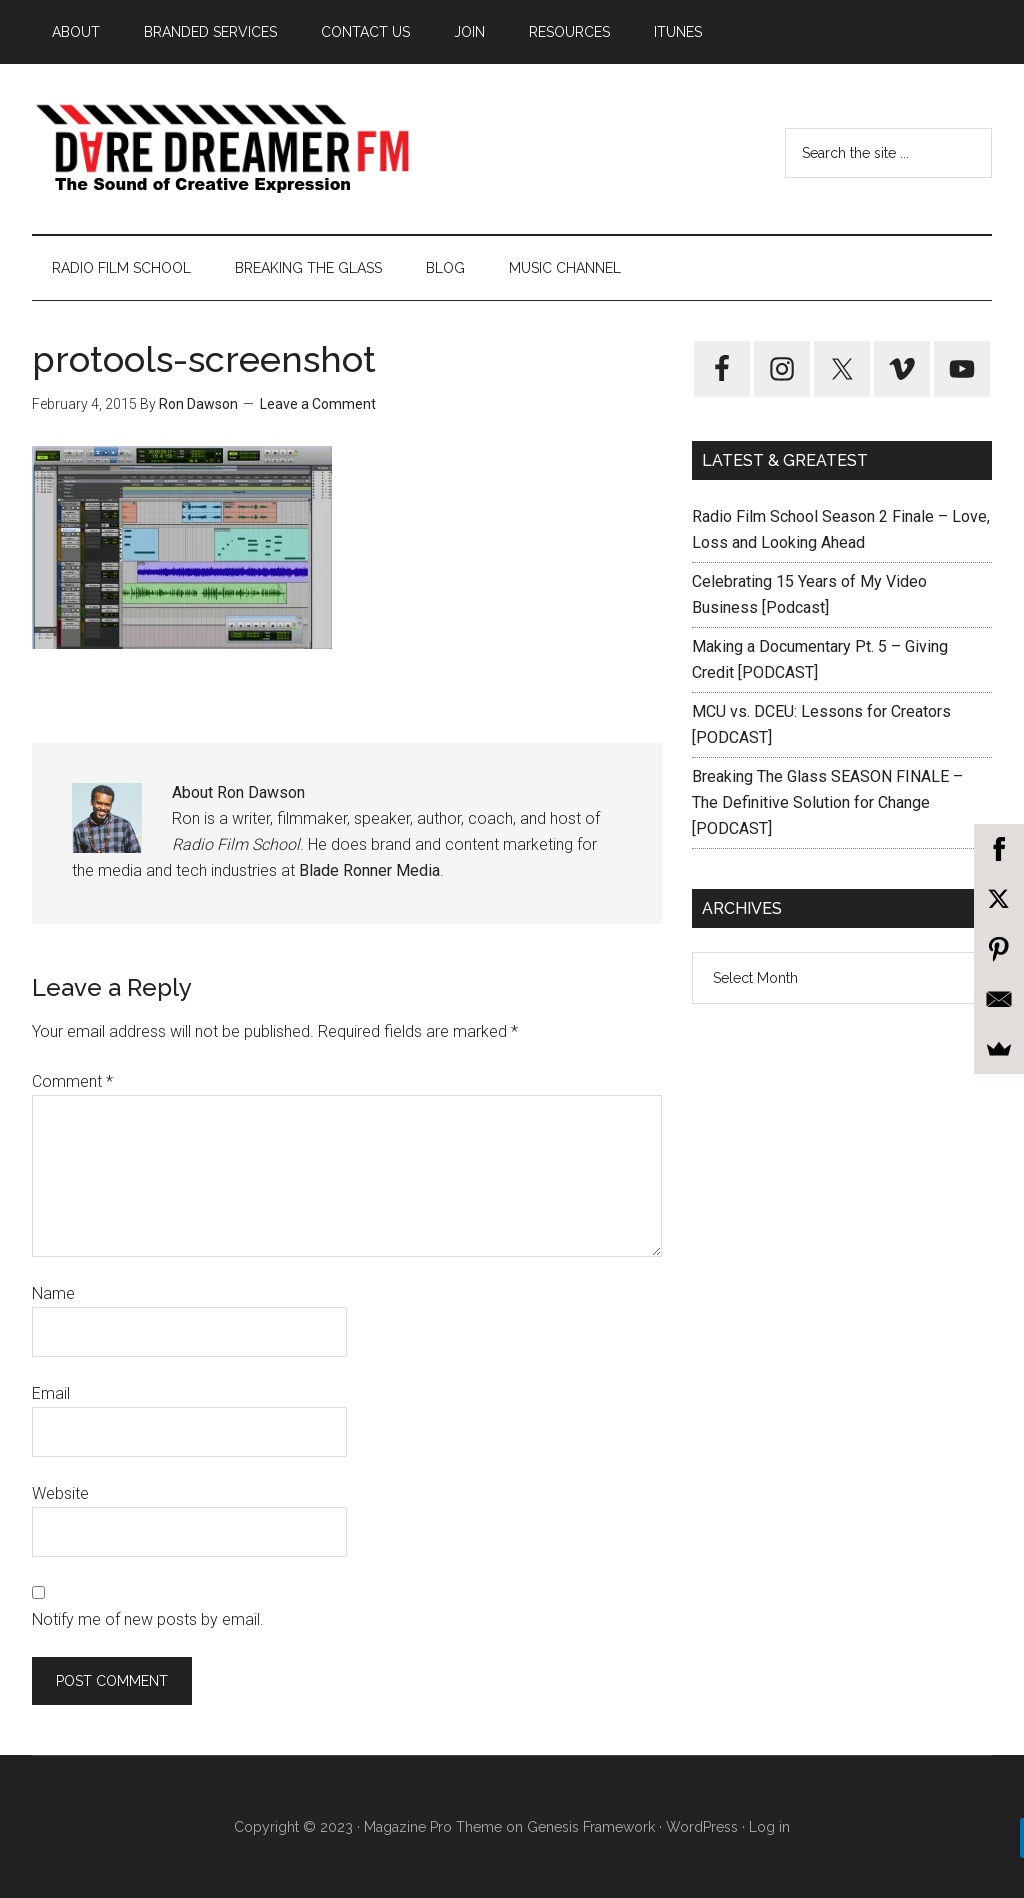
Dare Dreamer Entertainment (222, 149)
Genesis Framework (591, 1827)
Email (51, 1393)
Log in (769, 1827)
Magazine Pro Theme (433, 1827)
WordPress (702, 1827)
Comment (72, 1081)
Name (53, 1293)
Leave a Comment (318, 404)
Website (60, 1493)
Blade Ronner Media (369, 870)
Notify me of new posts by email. (148, 1619)
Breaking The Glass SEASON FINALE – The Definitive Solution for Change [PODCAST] (827, 802)
